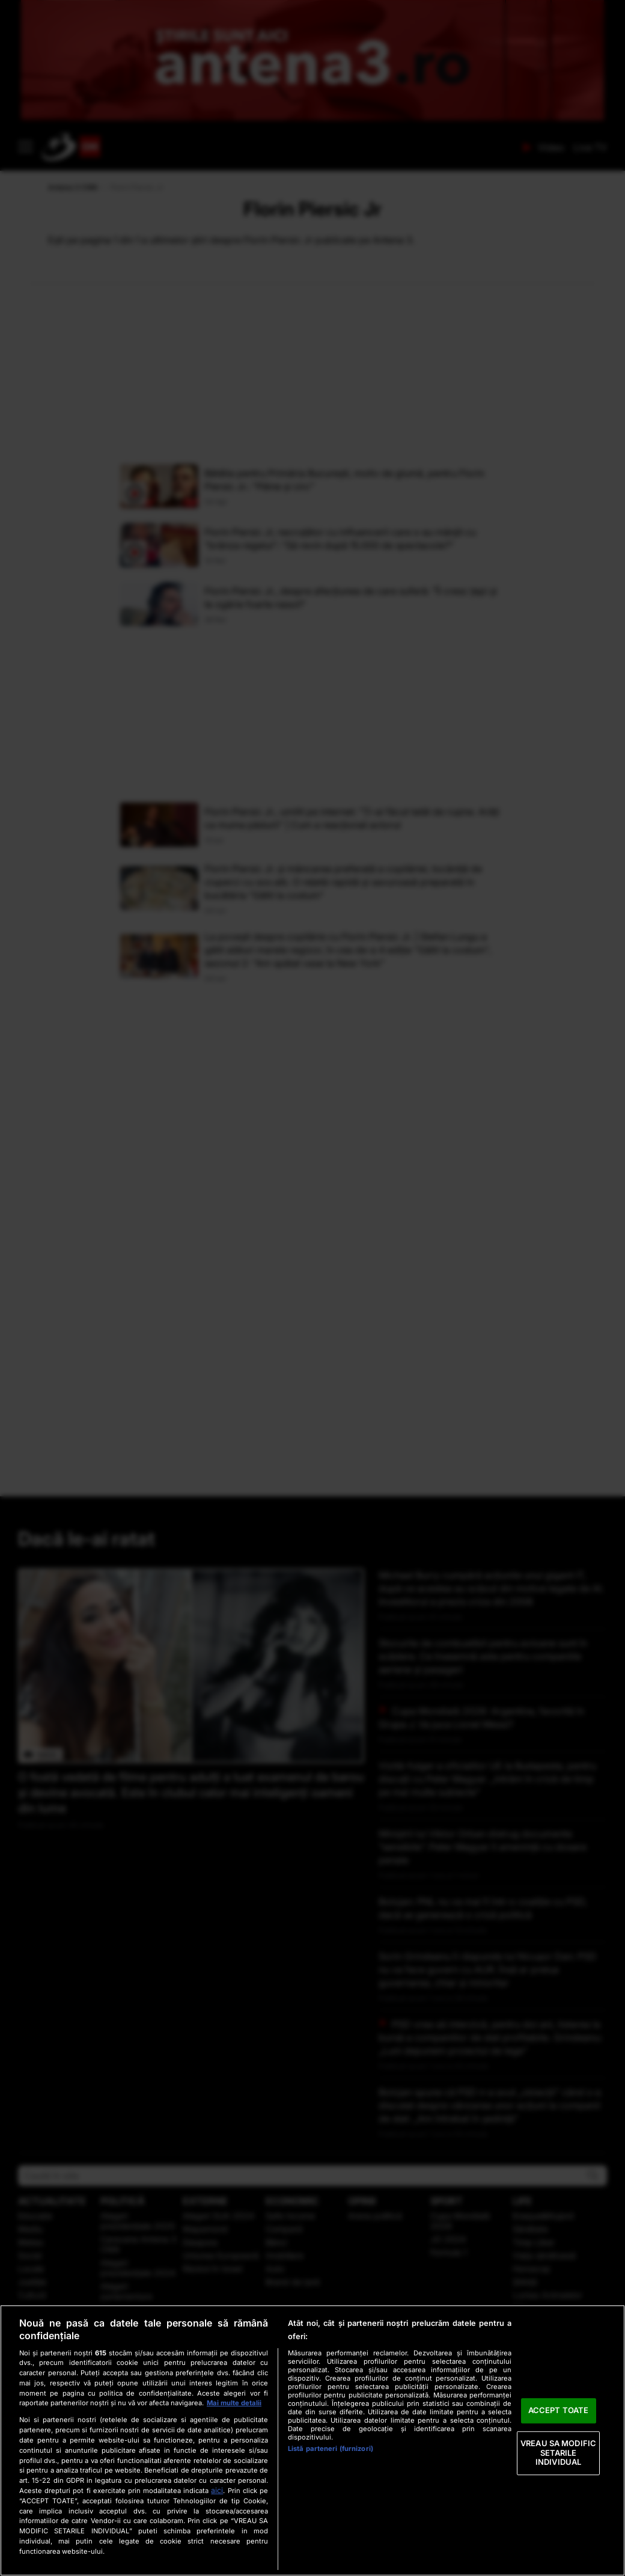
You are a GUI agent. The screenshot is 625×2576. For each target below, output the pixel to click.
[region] (312, 2440)
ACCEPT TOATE (558, 2410)
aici (217, 2490)
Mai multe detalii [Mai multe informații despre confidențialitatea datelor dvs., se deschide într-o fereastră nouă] (234, 2403)
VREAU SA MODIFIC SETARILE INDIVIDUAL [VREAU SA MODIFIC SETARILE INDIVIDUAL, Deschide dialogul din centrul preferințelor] (558, 2452)
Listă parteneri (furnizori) (330, 2448)
